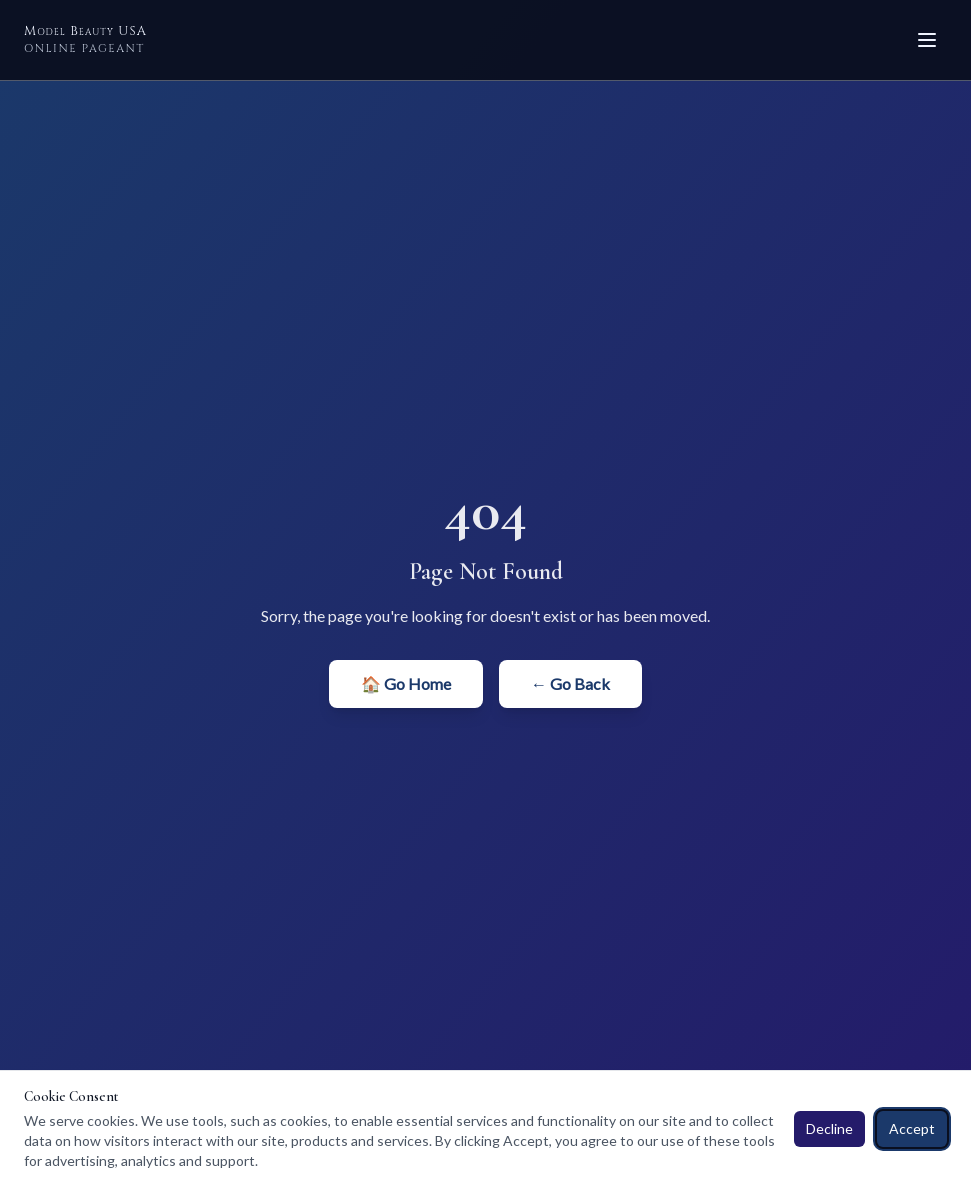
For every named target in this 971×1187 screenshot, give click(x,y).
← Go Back (570, 683)
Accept (912, 1128)
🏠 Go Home (406, 683)
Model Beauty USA (85, 39)
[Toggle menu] (927, 40)
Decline (829, 1128)
